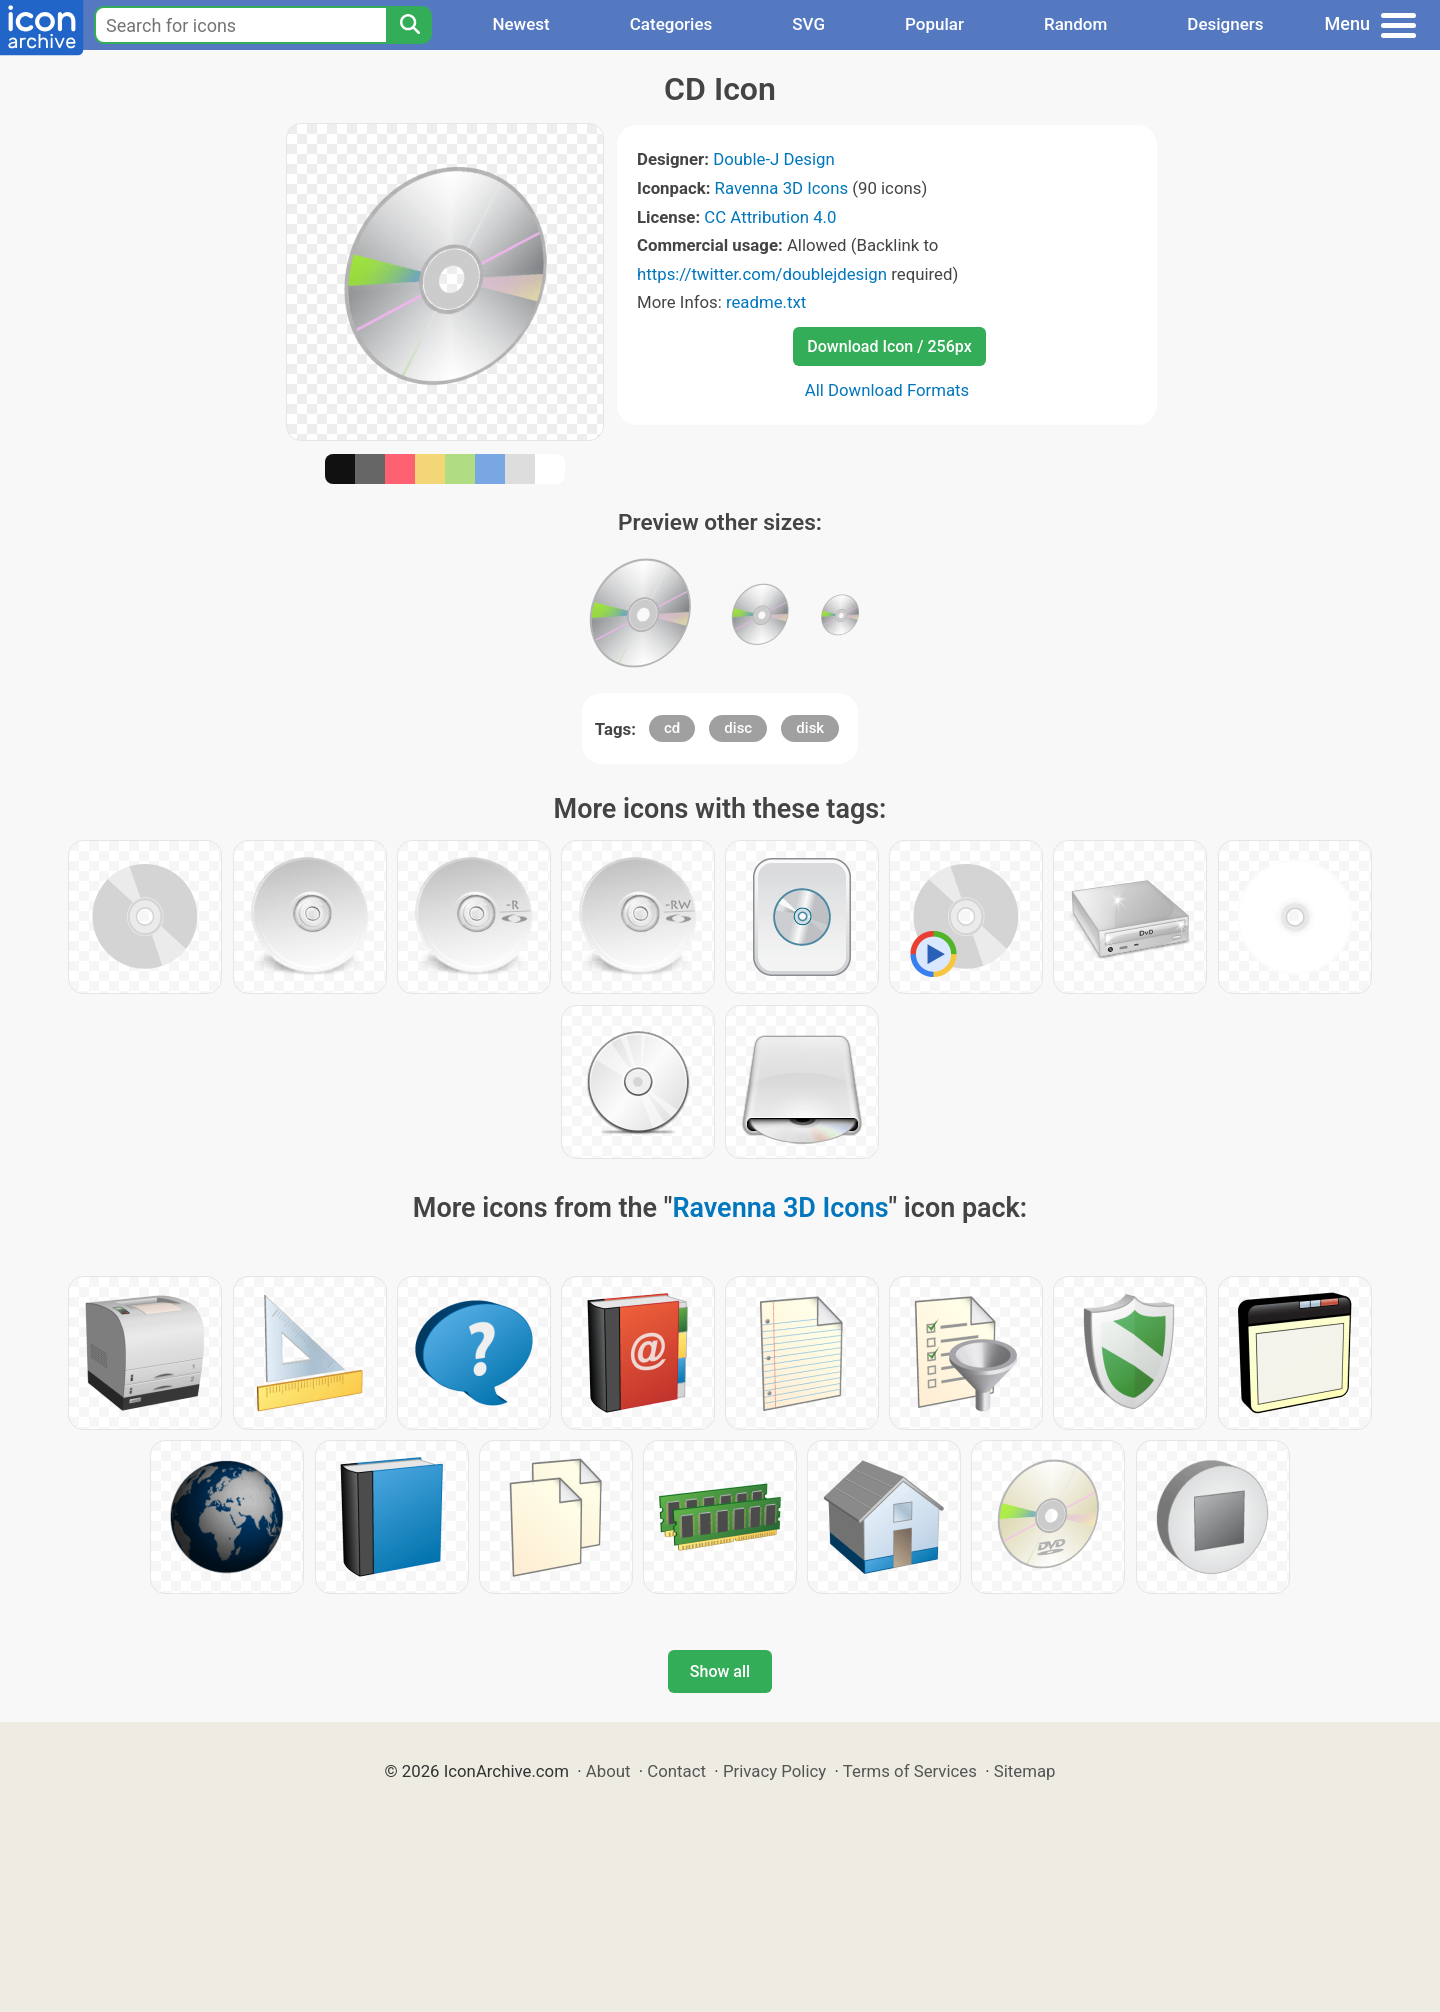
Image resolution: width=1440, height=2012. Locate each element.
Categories (671, 24)
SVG (808, 24)
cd (672, 728)
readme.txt (766, 302)
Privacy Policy (774, 1771)
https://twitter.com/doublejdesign (762, 274)
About (608, 1771)
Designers (1225, 24)
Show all (720, 1671)
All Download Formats (887, 390)
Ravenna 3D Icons (782, 188)
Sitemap (1025, 1771)
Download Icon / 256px (889, 346)
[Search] (409, 25)
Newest (520, 24)
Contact (676, 1771)
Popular (934, 24)
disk (810, 728)
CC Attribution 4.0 (770, 217)
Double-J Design (774, 159)
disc (738, 728)
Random (1075, 24)
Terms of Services (910, 1771)
